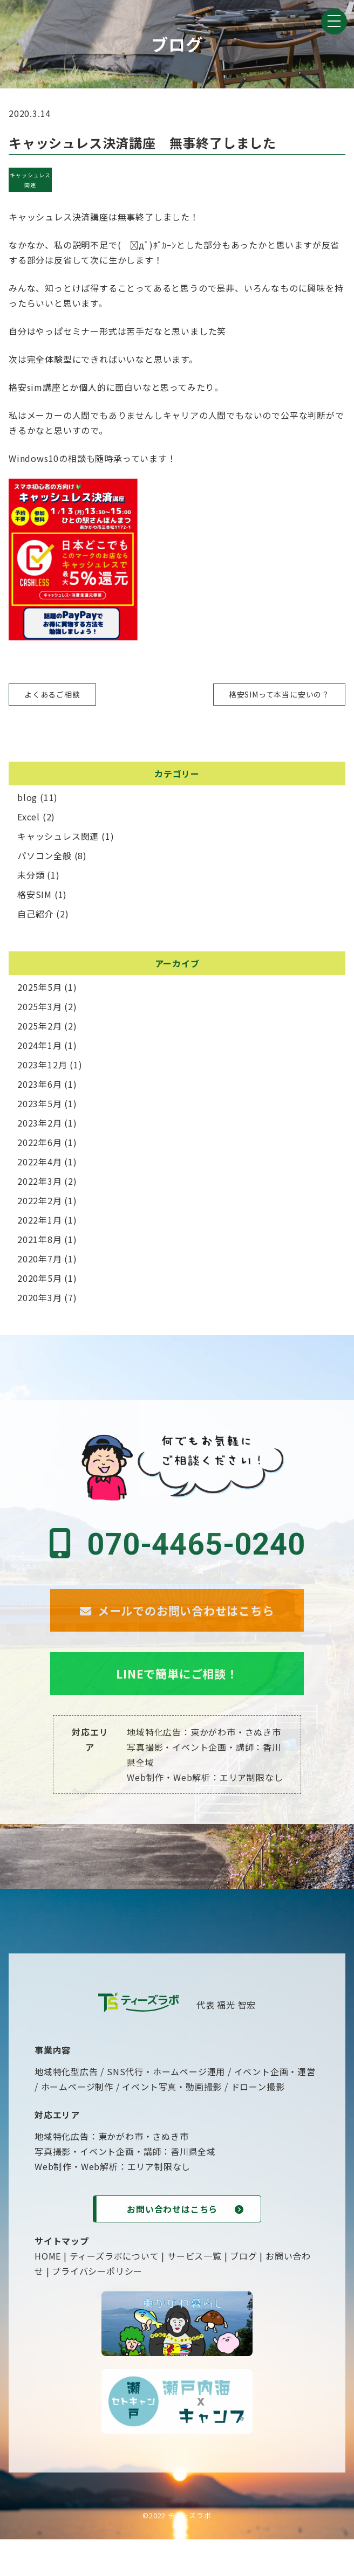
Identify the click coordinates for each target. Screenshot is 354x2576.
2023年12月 (42, 1064)
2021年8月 (39, 1239)
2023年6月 (39, 1084)
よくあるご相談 (52, 694)
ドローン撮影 (258, 2123)
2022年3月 (39, 1181)
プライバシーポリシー (97, 2307)
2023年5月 (39, 1103)
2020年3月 (39, 1297)
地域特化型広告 (66, 2108)
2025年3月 (39, 1006)
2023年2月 (39, 1122)
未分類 (30, 874)
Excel (28, 816)
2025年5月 (39, 986)
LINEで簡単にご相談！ (177, 1705)
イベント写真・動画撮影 (172, 2123)
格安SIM (34, 894)
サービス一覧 (194, 2292)
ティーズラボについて (114, 2292)
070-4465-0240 (177, 1544)
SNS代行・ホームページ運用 (166, 2108)
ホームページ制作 (77, 2123)
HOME (48, 2292)
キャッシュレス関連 (30, 180)
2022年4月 (39, 1161)
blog (27, 797)
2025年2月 (39, 1025)
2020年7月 (39, 1258)
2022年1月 (39, 1219)
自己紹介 (35, 913)
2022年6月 (39, 1142)
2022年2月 (39, 1200)
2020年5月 (39, 1278)
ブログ (243, 2292)
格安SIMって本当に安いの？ (279, 694)
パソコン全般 (44, 855)
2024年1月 (39, 1045)
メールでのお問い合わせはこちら (177, 1624)
